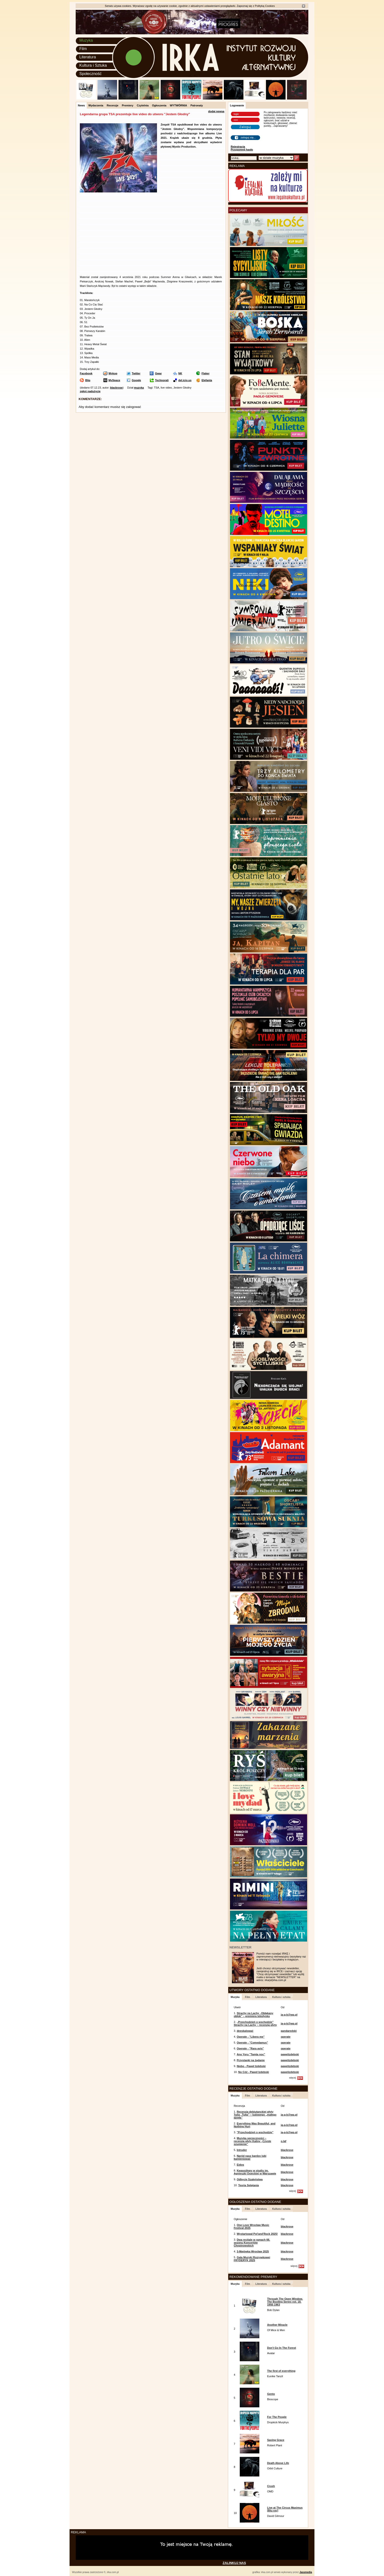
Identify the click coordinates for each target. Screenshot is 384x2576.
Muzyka (86, 40)
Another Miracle (277, 2324)
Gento (271, 2393)
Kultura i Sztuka (93, 65)
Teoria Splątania (248, 2185)
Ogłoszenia (159, 105)
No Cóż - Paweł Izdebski (253, 2072)
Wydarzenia (95, 105)
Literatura (87, 57)
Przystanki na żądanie (251, 2060)
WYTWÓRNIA (178, 105)
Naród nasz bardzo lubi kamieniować (250, 2157)
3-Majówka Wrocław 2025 (253, 2251)
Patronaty (197, 105)
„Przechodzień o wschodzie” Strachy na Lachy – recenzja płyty (255, 2023)
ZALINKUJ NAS (234, 2563)
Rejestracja (238, 146)
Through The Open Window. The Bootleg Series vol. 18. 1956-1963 (285, 2301)
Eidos (240, 2164)
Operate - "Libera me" (251, 2036)
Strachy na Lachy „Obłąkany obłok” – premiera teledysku (253, 2015)
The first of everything (281, 2370)
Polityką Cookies (265, 5)
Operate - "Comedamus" (252, 2042)
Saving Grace (275, 2439)
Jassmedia (306, 2572)
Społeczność (90, 74)
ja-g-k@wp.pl (289, 2014)
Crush (271, 2486)
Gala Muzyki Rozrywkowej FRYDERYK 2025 (252, 2259)
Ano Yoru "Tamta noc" (251, 2054)
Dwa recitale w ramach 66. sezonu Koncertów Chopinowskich (252, 2242)
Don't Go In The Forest (281, 2347)
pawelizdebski (290, 2054)
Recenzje (113, 105)
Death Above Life (278, 2463)
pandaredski (289, 2030)
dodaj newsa (216, 111)
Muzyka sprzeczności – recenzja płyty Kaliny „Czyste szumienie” (252, 2141)
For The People (277, 2416)
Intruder (242, 2149)
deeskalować (245, 2030)
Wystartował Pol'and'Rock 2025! (257, 2233)
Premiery (127, 105)
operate (285, 2036)
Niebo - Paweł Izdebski (251, 2066)
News (81, 105)
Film (83, 49)
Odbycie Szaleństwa (250, 2179)
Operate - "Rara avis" (250, 2048)
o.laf (283, 2141)
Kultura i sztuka (281, 1997)
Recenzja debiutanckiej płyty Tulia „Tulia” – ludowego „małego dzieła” (255, 2114)
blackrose (116, 387)
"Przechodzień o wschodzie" (255, 2132)
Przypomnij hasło (242, 149)
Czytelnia (142, 105)
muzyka (139, 387)
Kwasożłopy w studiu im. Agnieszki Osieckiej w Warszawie (255, 2172)
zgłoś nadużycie (90, 391)
